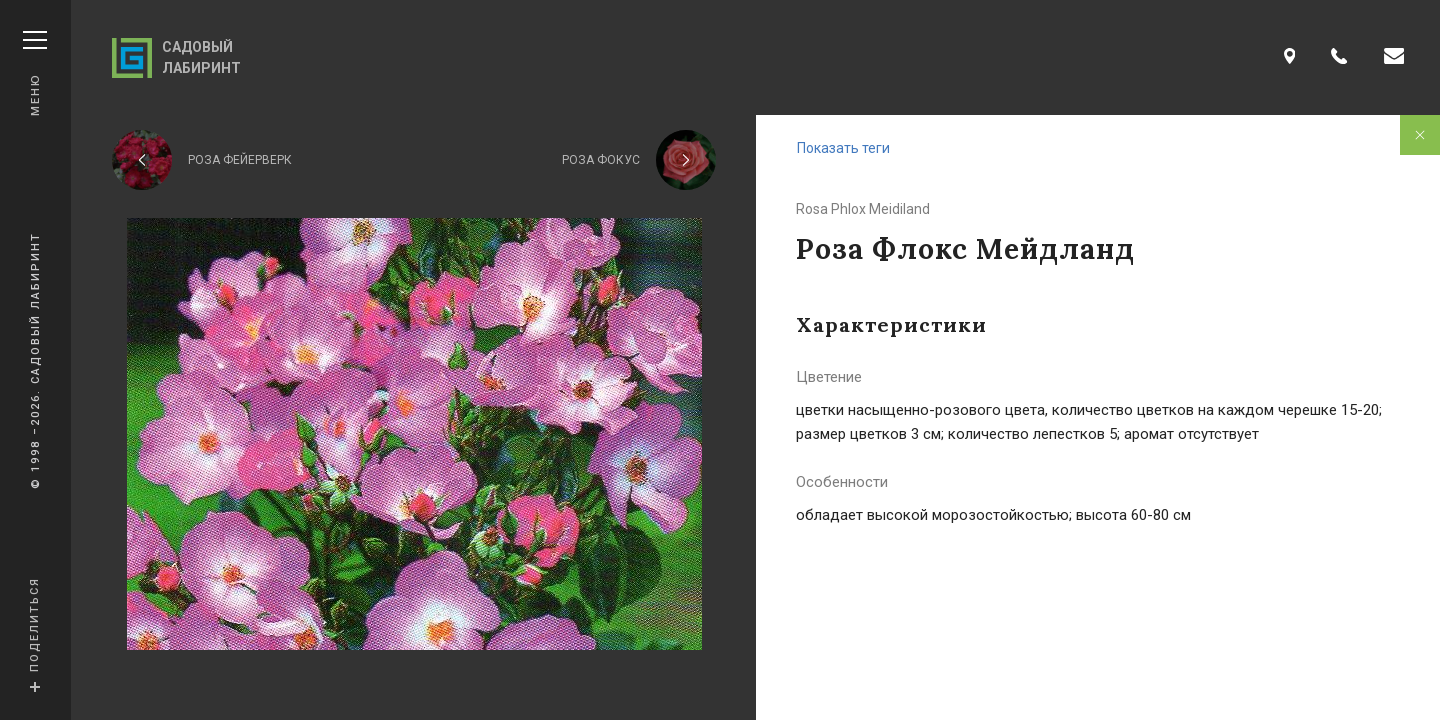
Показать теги (843, 148)
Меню (35, 73)
